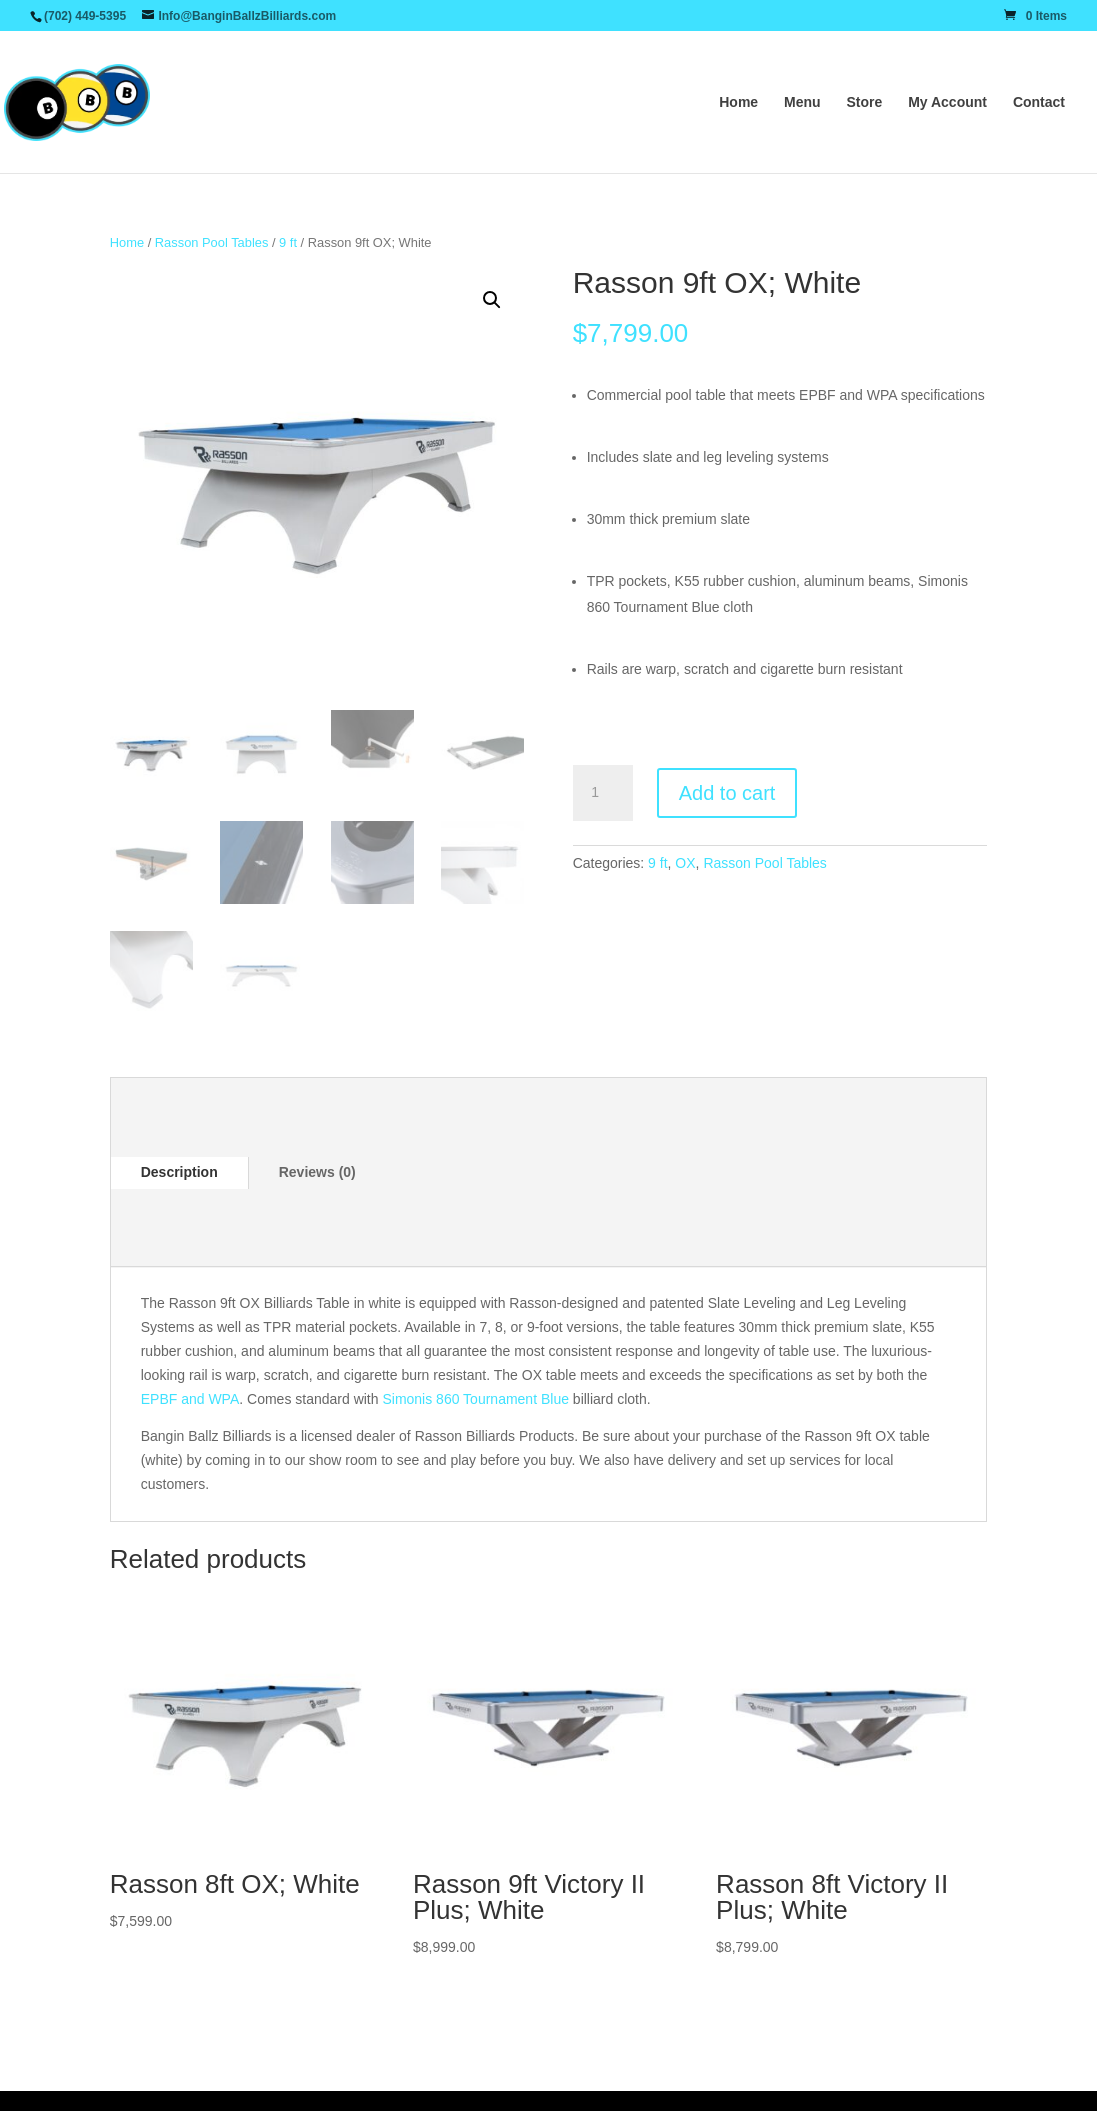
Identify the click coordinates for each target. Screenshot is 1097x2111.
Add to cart (727, 793)
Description (179, 1172)
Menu (802, 102)
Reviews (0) (317, 1172)
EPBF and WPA (190, 1399)
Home (738, 102)
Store (864, 102)
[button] (492, 300)
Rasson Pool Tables (212, 242)
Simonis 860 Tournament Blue (475, 1399)
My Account (947, 102)
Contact (1039, 102)
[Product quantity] (603, 793)
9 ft (288, 242)
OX (685, 863)
